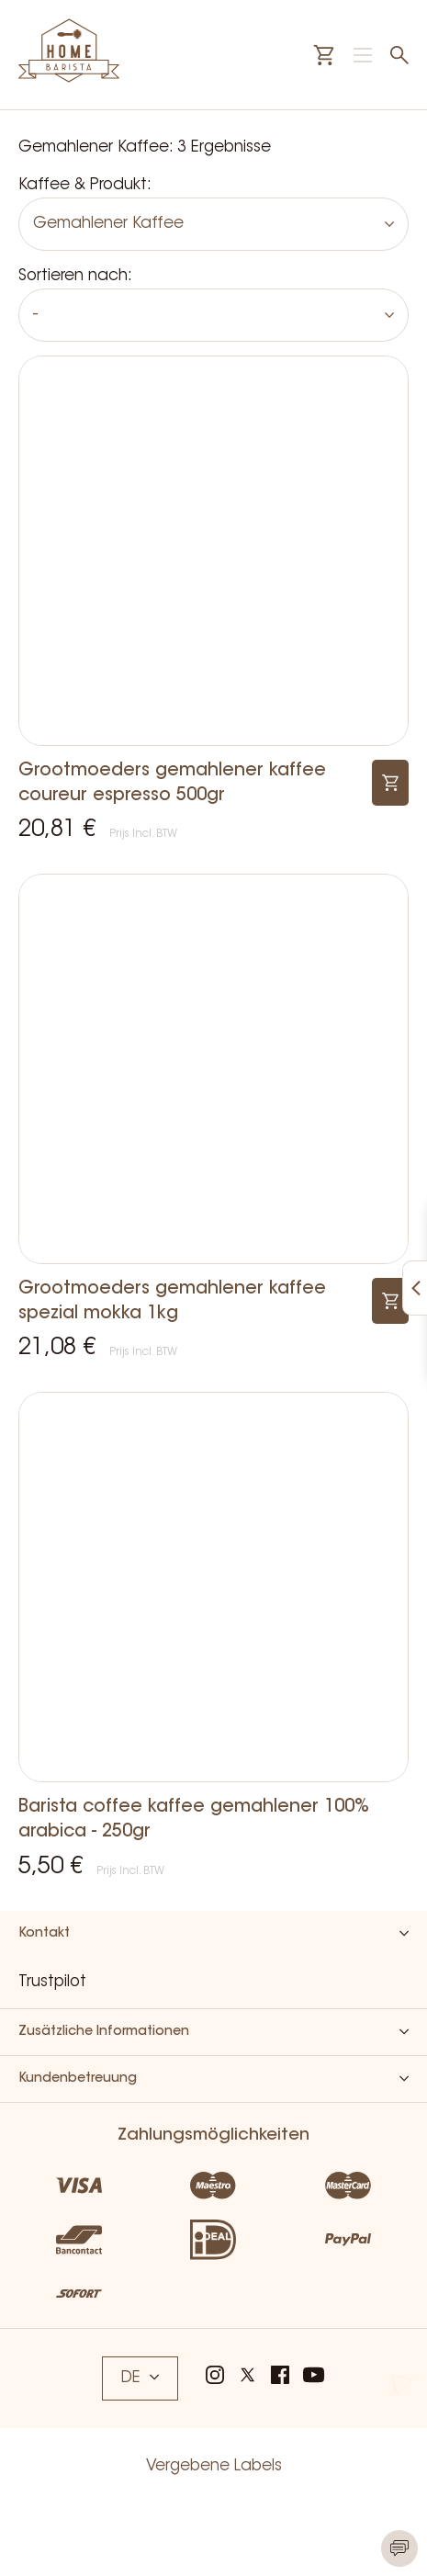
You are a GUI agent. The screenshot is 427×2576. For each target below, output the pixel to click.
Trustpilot (52, 1982)
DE (140, 2378)
